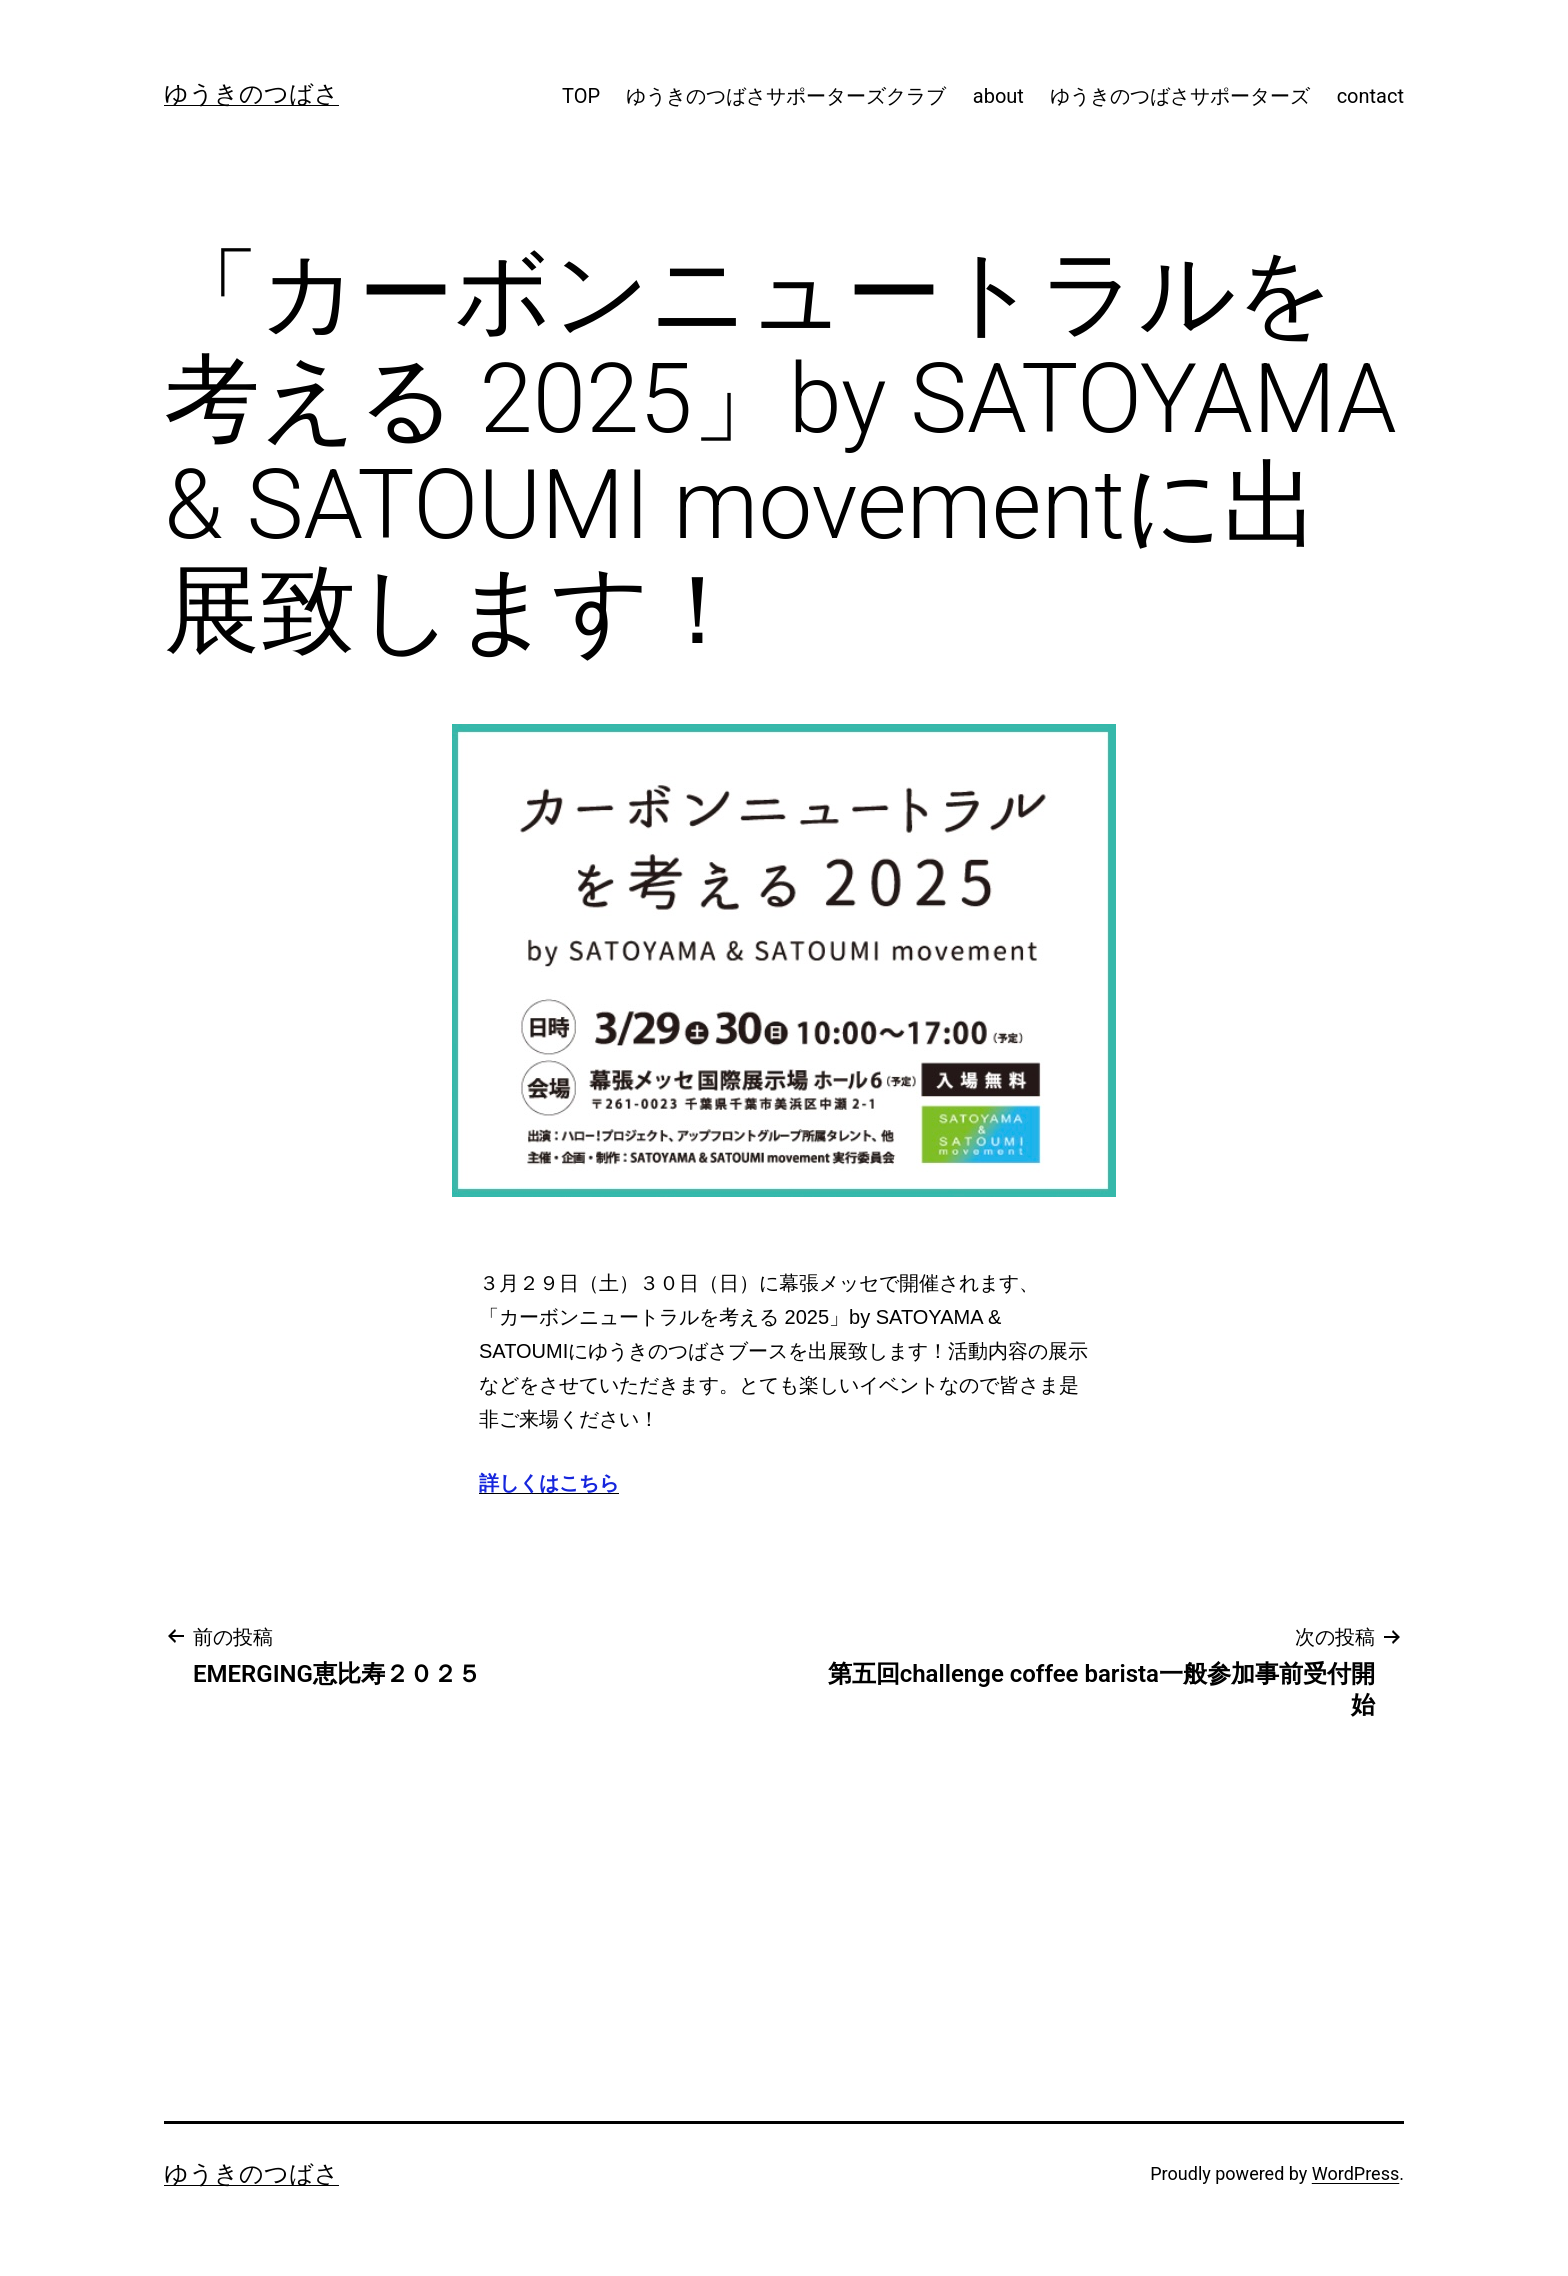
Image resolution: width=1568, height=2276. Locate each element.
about (998, 96)
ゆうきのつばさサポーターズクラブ (786, 96)
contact (1370, 96)
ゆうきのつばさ (251, 94)
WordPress (1355, 2173)
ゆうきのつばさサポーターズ (1180, 96)
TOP (581, 96)
